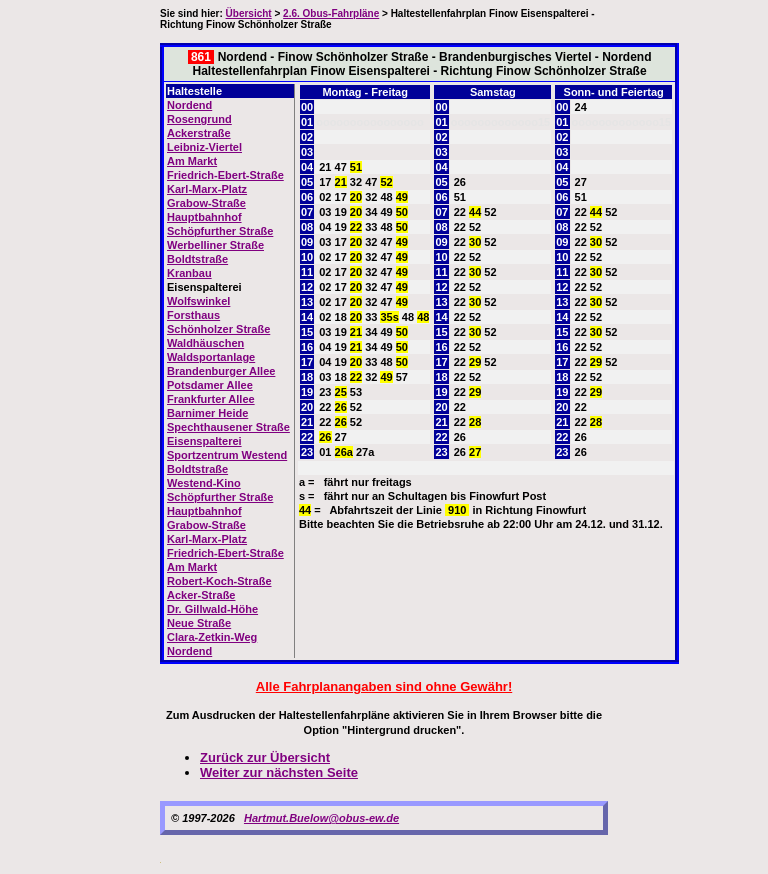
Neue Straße (199, 623)
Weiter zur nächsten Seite (279, 772)
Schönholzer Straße (218, 329)
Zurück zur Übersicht (265, 757)
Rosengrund (199, 119)
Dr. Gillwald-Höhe (212, 609)
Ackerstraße (199, 133)
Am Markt (192, 161)
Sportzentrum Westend (227, 455)
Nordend (189, 105)
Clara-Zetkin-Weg (212, 637)
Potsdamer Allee (210, 385)
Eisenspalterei (204, 441)
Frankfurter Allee (211, 399)
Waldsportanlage (211, 357)
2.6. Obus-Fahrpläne (331, 13)
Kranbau (189, 273)
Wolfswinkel (198, 301)
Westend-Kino (204, 483)
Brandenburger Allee (221, 371)
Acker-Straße (201, 595)
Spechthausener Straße (228, 427)
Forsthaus (193, 315)
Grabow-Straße (206, 203)
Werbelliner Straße (215, 245)
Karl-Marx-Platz (207, 189)
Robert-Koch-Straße (219, 581)
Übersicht (249, 13)
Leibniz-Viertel (204, 147)
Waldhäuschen (205, 343)
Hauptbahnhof (204, 217)
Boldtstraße (197, 259)
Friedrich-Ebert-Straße (225, 175)
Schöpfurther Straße (220, 231)
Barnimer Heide (207, 413)
